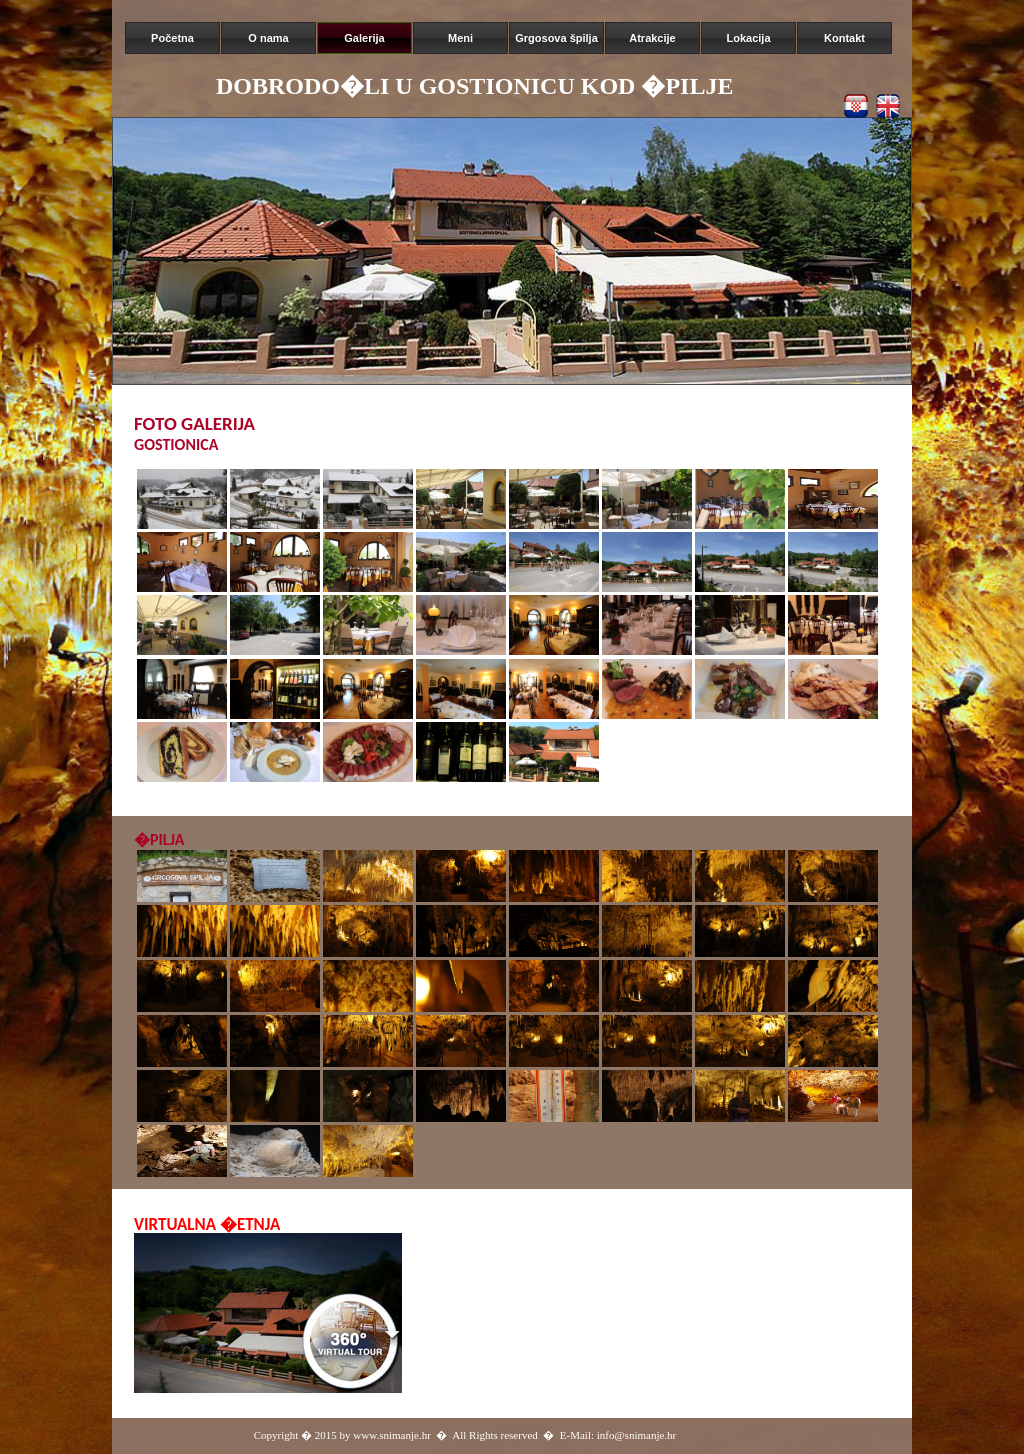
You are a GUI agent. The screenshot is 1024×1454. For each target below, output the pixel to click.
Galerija (364, 38)
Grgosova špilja (556, 38)
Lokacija (748, 38)
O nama (268, 38)
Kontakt (844, 38)
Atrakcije (652, 38)
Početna (172, 38)
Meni (460, 38)
